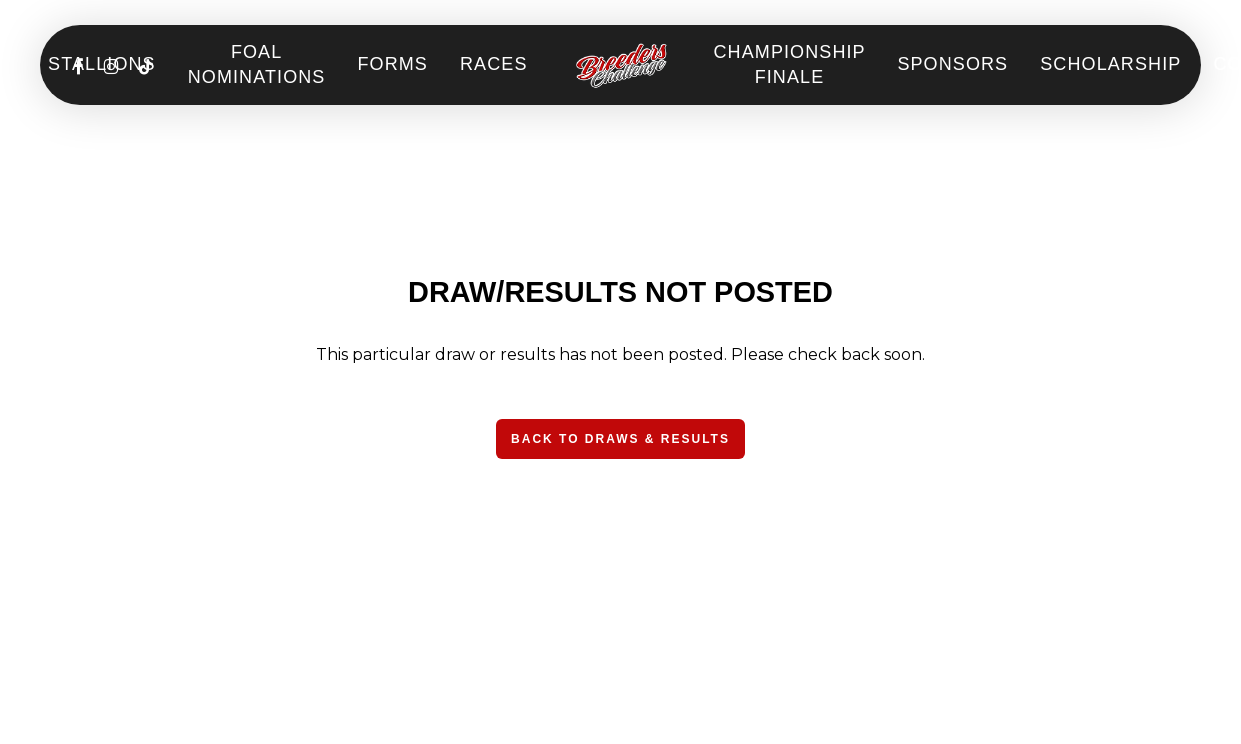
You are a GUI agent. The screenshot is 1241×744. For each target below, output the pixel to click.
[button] (620, 439)
